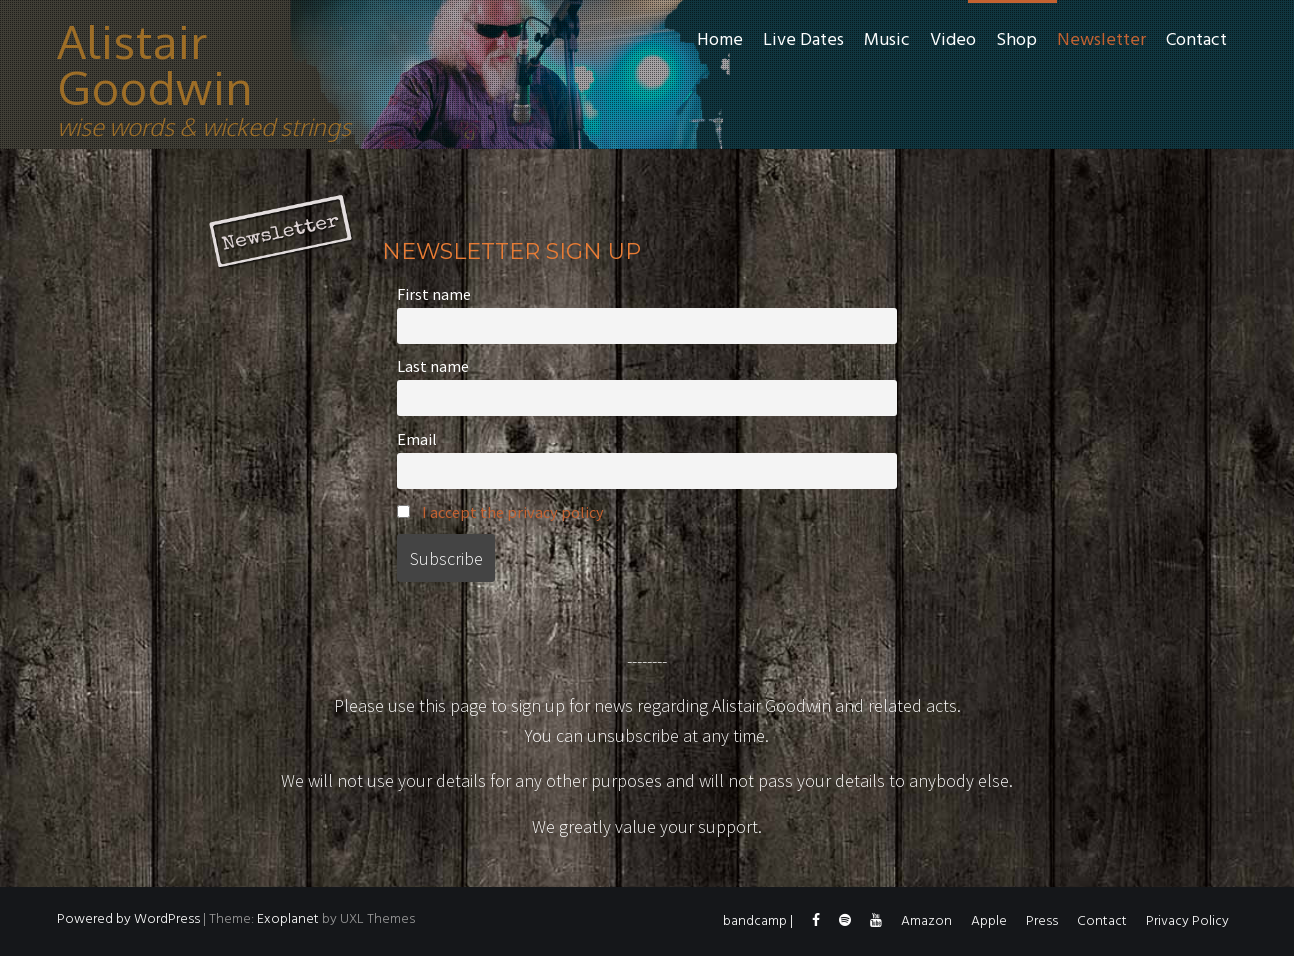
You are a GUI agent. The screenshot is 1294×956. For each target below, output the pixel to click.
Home (720, 40)
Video (953, 40)
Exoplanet (288, 919)
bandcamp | (758, 921)
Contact (1196, 40)
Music (887, 40)
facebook (816, 925)
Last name (433, 366)
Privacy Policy (1187, 921)
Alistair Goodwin (155, 64)
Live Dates (803, 40)
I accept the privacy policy (513, 512)
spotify (845, 925)
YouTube (876, 925)
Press (1042, 921)
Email (417, 439)
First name (434, 294)
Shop (1016, 40)
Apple (989, 921)
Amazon (926, 921)
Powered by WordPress (128, 919)
